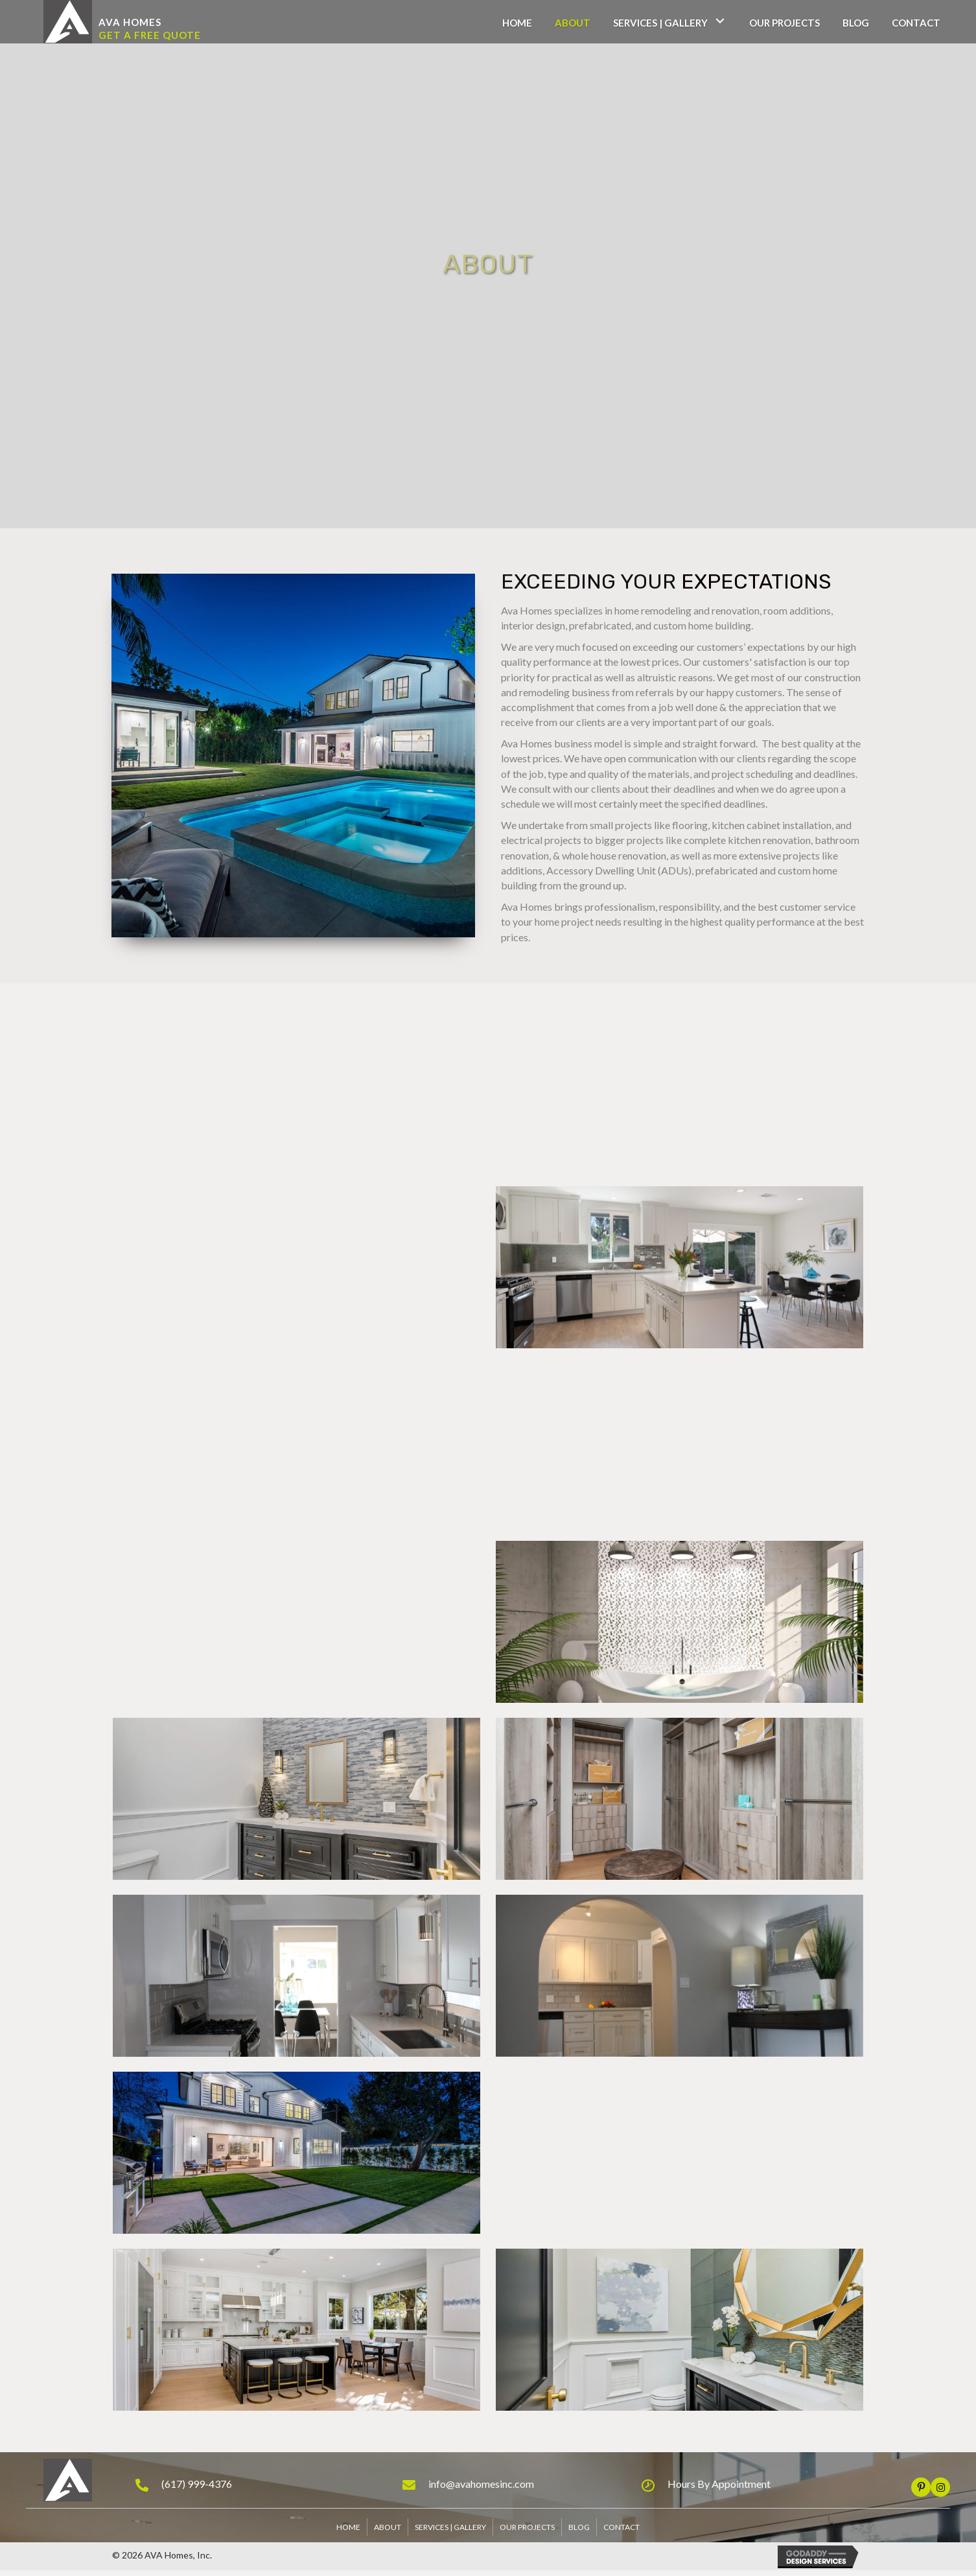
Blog (579, 2527)
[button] (130, 23)
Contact (621, 2527)
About (387, 2527)
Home (348, 2527)
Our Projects (527, 2527)
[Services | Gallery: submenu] (720, 21)
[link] (517, 21)
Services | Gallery (450, 2527)
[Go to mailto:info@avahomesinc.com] (509, 2483)
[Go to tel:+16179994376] (256, 2483)
